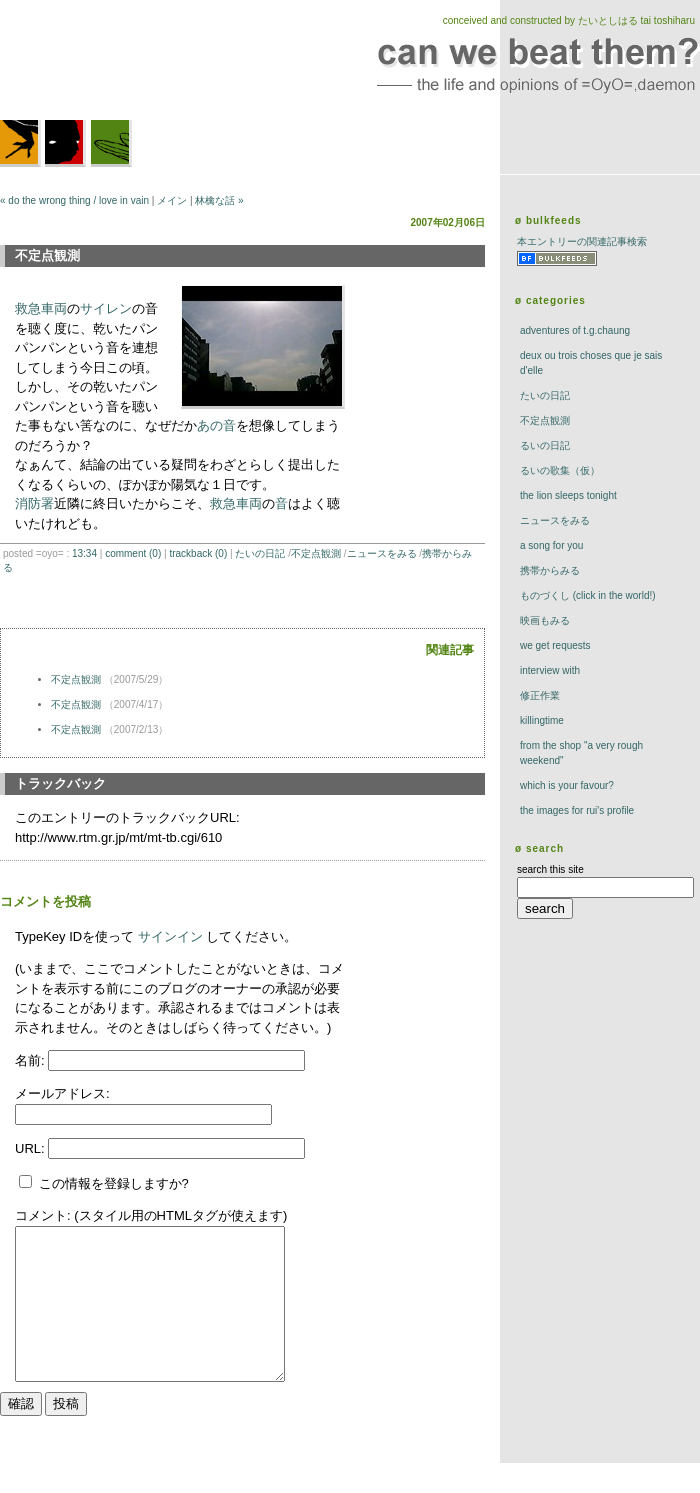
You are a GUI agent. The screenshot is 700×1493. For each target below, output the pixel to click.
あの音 (216, 425)
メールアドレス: (62, 1093)
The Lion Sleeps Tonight (568, 495)
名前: (31, 1060)
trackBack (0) (198, 553)
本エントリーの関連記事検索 (582, 241)
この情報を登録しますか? (104, 1183)
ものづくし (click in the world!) (588, 595)
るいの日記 (545, 445)
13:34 (84, 553)
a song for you (551, 545)
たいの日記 (260, 553)
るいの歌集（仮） (560, 470)
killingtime (542, 720)
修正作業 (540, 695)
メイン (172, 200)
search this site (550, 869)
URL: (31, 1148)
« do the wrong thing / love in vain (74, 200)
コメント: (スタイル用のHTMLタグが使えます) (151, 1215)
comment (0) (133, 553)
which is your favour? (567, 785)
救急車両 (41, 308)
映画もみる (545, 620)
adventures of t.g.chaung (575, 330)
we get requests (555, 645)
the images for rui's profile (577, 810)
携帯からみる (550, 570)
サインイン (170, 936)
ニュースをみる (382, 553)
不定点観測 (316, 553)
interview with (550, 670)
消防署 (34, 503)
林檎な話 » (219, 200)
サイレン (106, 308)
